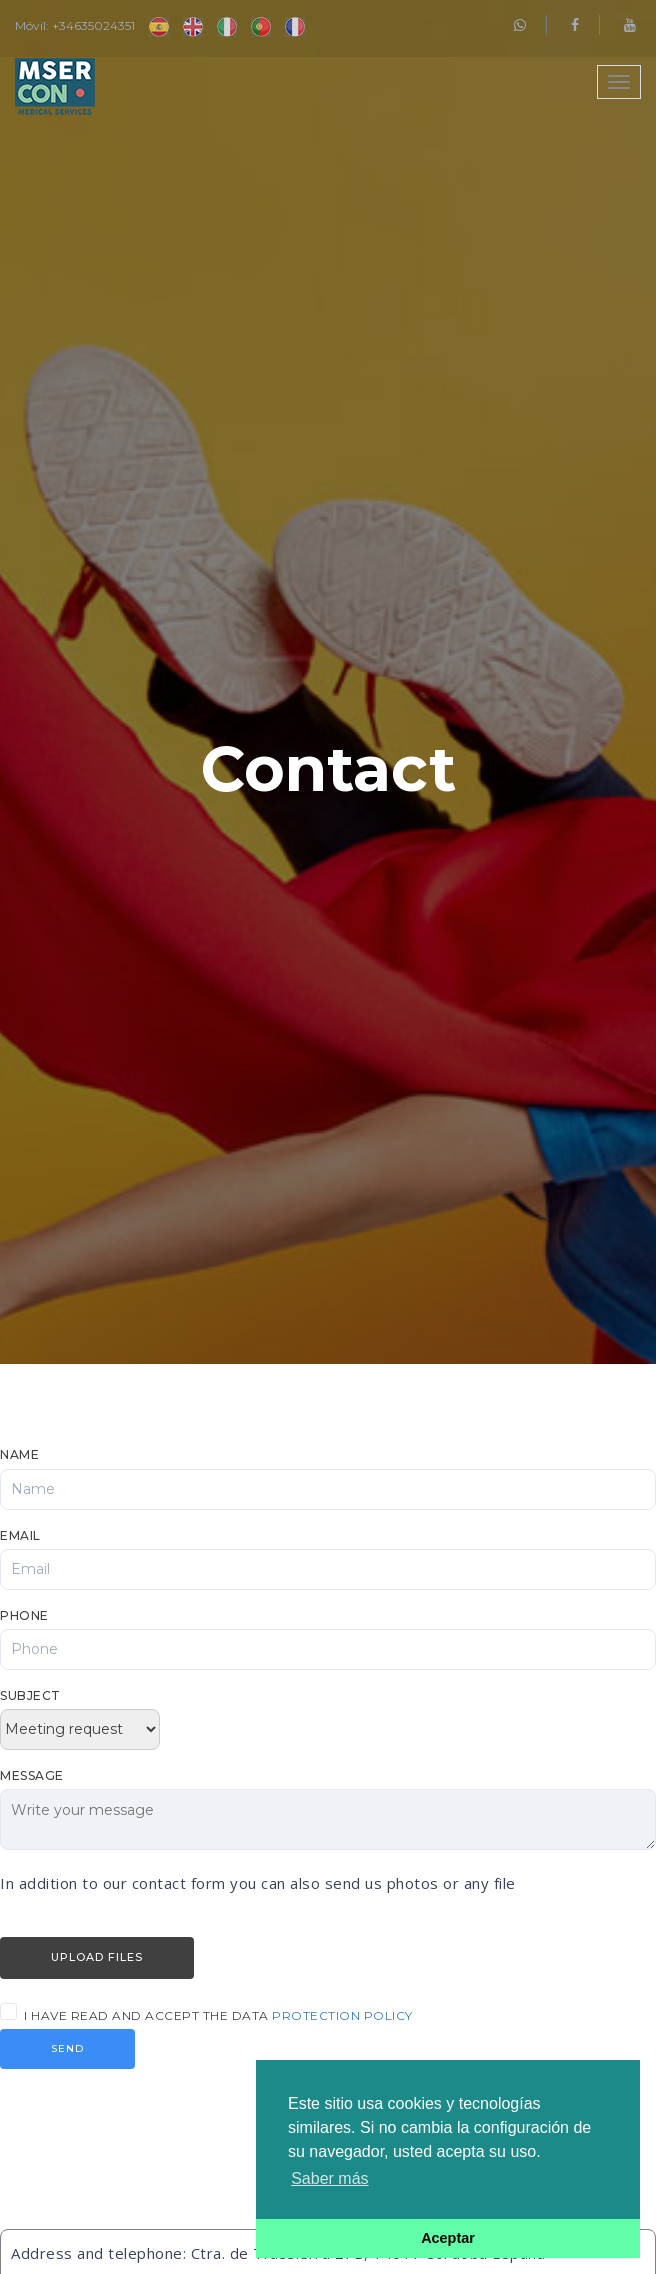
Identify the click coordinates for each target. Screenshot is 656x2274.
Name (19, 1454)
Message (32, 1775)
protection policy (342, 2015)
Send (67, 2048)
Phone (24, 1615)
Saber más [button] (329, 2178)
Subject (30, 1695)
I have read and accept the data (218, 2015)
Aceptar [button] (448, 2238)
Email (20, 1535)
